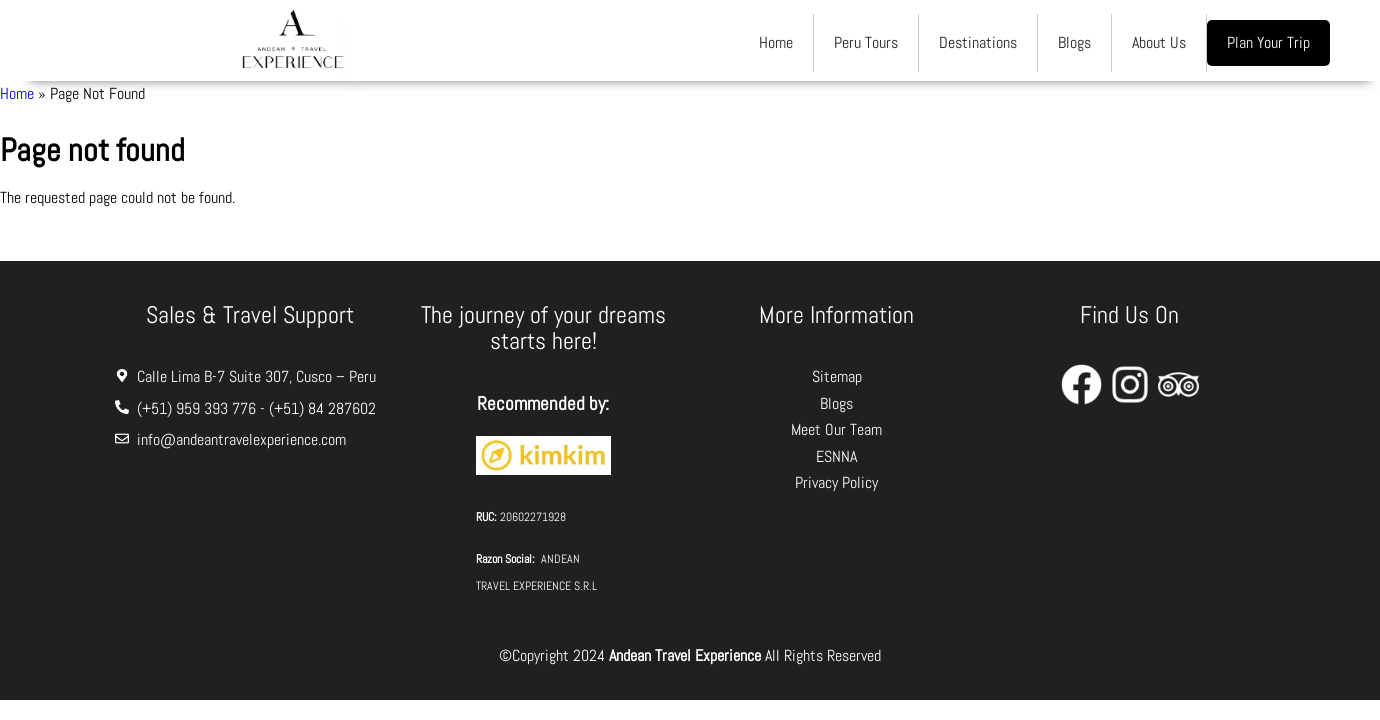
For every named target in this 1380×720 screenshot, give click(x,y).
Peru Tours (866, 42)
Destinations (978, 42)
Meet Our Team (836, 429)
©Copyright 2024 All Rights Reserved (690, 655)
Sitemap (837, 376)
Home (776, 42)
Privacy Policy (836, 482)
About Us (1159, 42)
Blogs (1074, 42)
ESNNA (836, 456)
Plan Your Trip (1268, 42)
